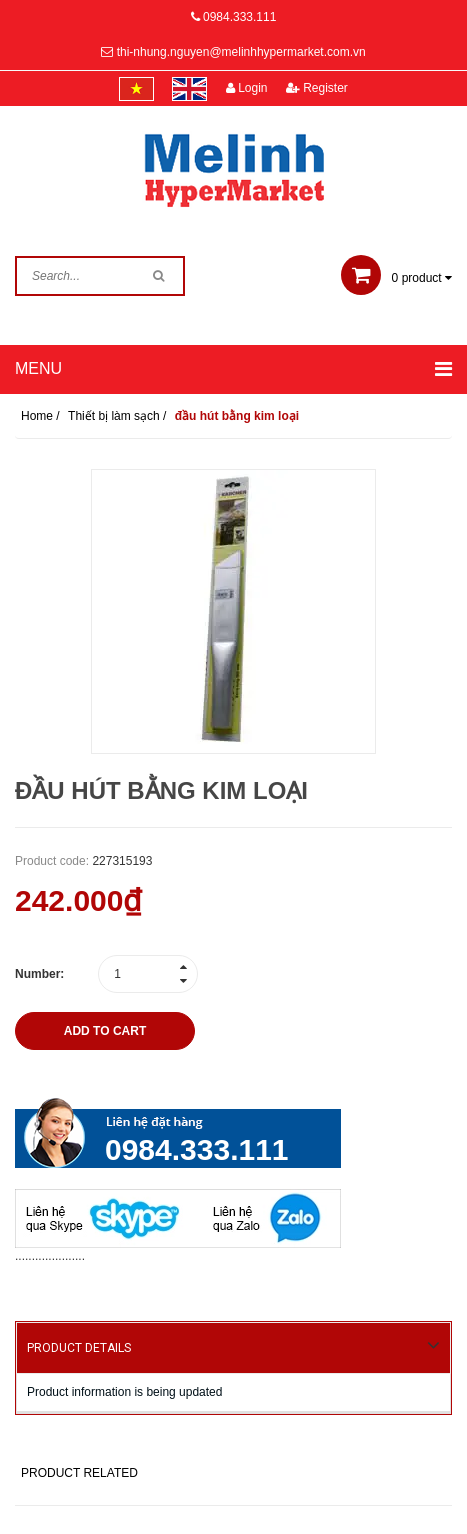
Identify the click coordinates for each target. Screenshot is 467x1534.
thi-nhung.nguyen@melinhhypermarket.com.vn (241, 52)
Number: (39, 974)
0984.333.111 (239, 17)
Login (247, 88)
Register (317, 88)
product (396, 278)
